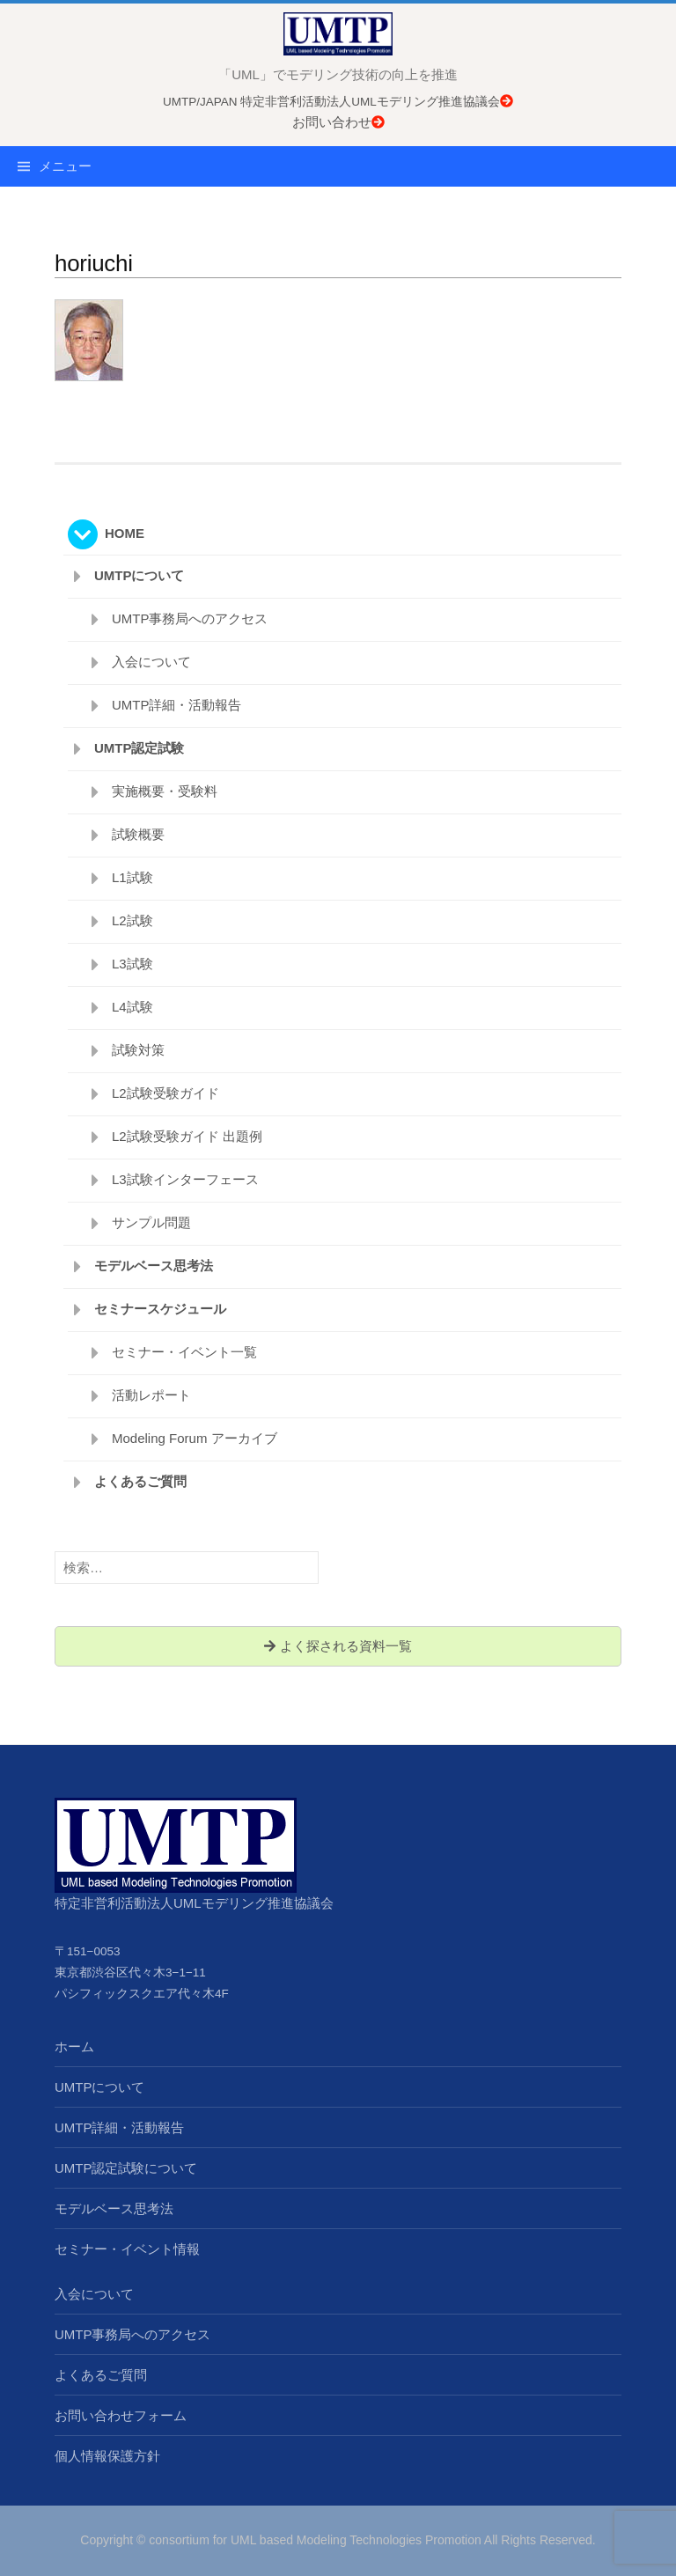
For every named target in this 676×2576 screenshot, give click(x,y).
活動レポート (151, 1394)
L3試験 (132, 963)
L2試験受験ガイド (165, 1093)
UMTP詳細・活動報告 (177, 704)
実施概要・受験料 (164, 791)
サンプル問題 (151, 1222)
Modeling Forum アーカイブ (194, 1438)
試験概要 (138, 834)
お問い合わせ (338, 121)
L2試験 (132, 920)
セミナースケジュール (160, 1308)
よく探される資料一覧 (337, 1645)
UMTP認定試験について (126, 2167)
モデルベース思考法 (153, 1265)
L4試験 (132, 1006)
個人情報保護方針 (107, 2455)
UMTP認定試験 (139, 747)
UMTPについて (139, 575)
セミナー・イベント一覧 (184, 1351)
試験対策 (138, 1049)
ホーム (74, 2046)
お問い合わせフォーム (121, 2415)
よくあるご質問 (140, 1481)
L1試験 (132, 877)
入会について (151, 661)
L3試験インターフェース (185, 1179)
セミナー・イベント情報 (127, 2248)
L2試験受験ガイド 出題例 (187, 1136)
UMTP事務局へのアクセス (190, 618)
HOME (124, 533)
